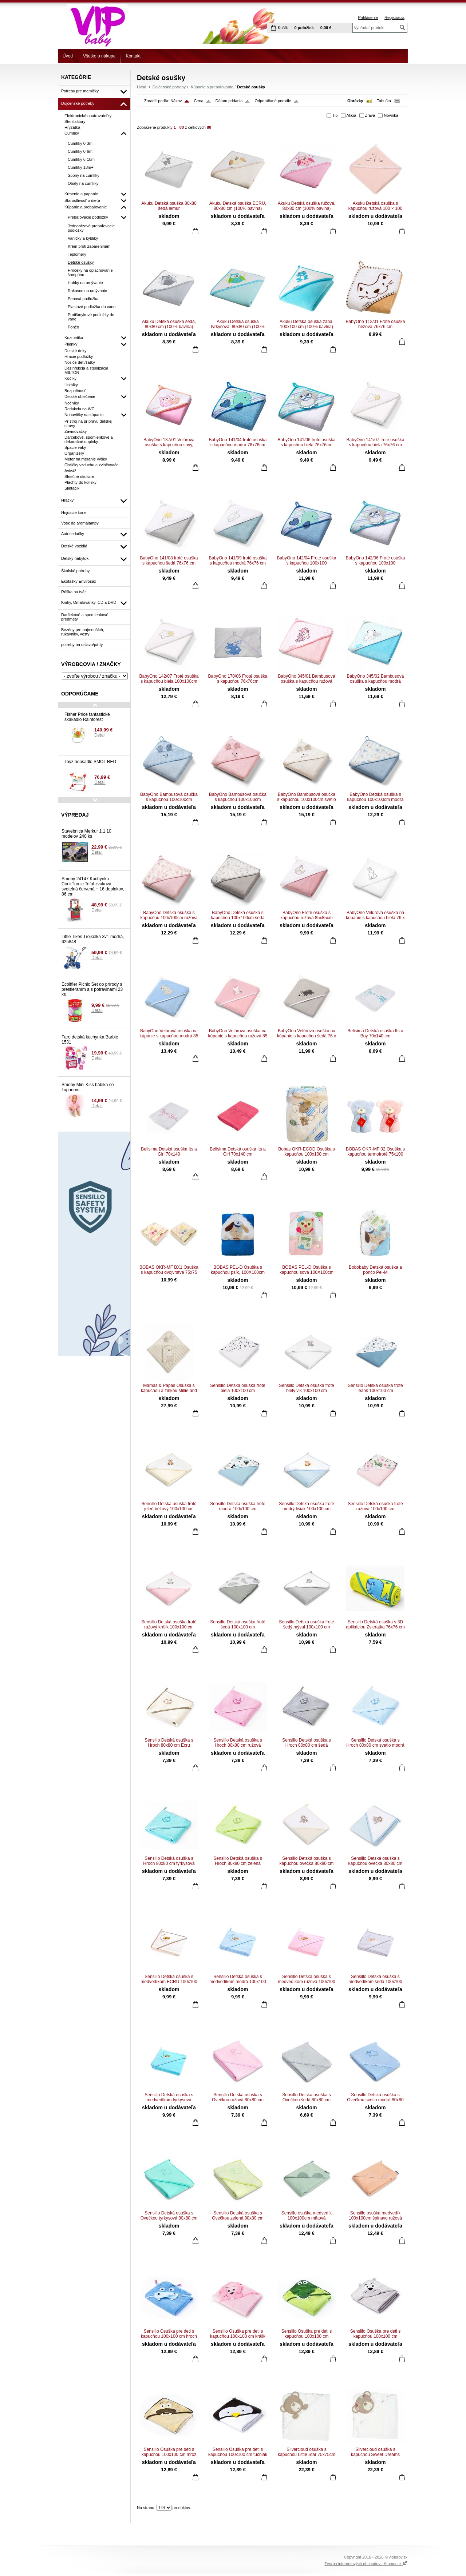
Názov (176, 101)
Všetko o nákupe (99, 56)
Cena (198, 101)
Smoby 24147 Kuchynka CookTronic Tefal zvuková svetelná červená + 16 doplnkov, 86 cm (93, 886)
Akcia (351, 115)
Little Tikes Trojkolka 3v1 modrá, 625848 (93, 939)
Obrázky (355, 101)
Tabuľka (384, 101)
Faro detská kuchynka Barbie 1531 (90, 1039)
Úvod (68, 56)
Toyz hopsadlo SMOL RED (90, 761)
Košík (283, 27)
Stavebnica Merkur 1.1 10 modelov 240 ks (86, 834)
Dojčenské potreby (169, 87)
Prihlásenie (368, 17)
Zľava (370, 115)
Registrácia (394, 17)
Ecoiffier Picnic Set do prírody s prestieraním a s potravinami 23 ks (92, 989)
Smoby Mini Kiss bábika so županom (88, 1087)
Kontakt (133, 56)
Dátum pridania (229, 101)
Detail (100, 735)
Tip (335, 115)
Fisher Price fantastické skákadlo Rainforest (87, 717)
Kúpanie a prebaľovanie (212, 87)
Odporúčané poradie (272, 101)
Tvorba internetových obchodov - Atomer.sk (365, 2563)
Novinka (391, 115)
